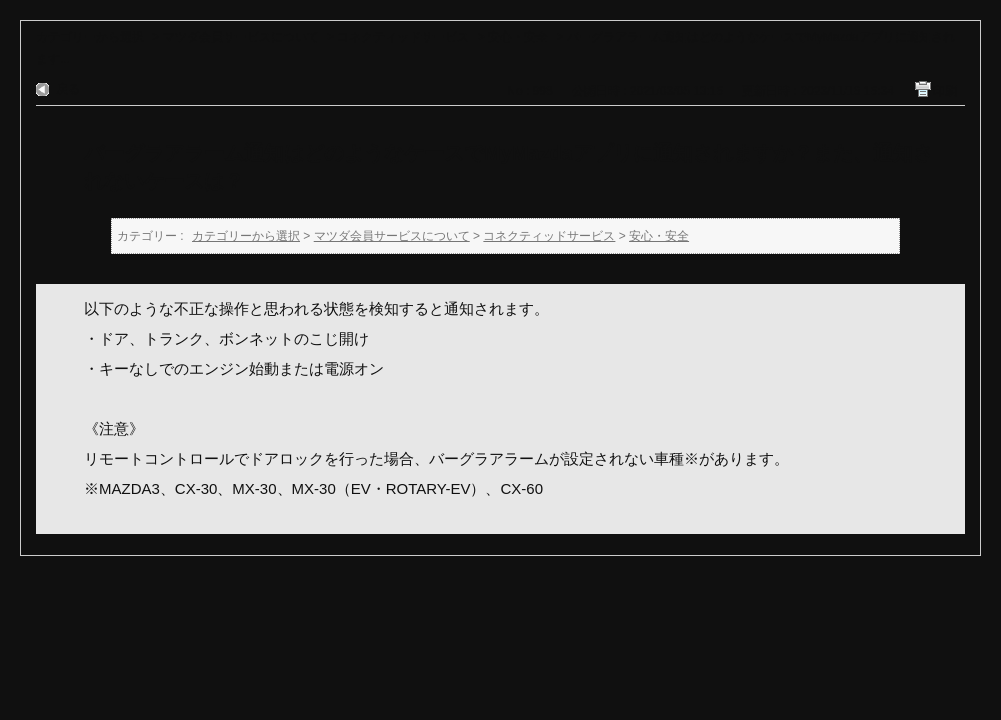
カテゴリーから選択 (90, 37)
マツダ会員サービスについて (241, 37)
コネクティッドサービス (403, 37)
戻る (68, 89)
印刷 (945, 91)
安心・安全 (518, 37)
